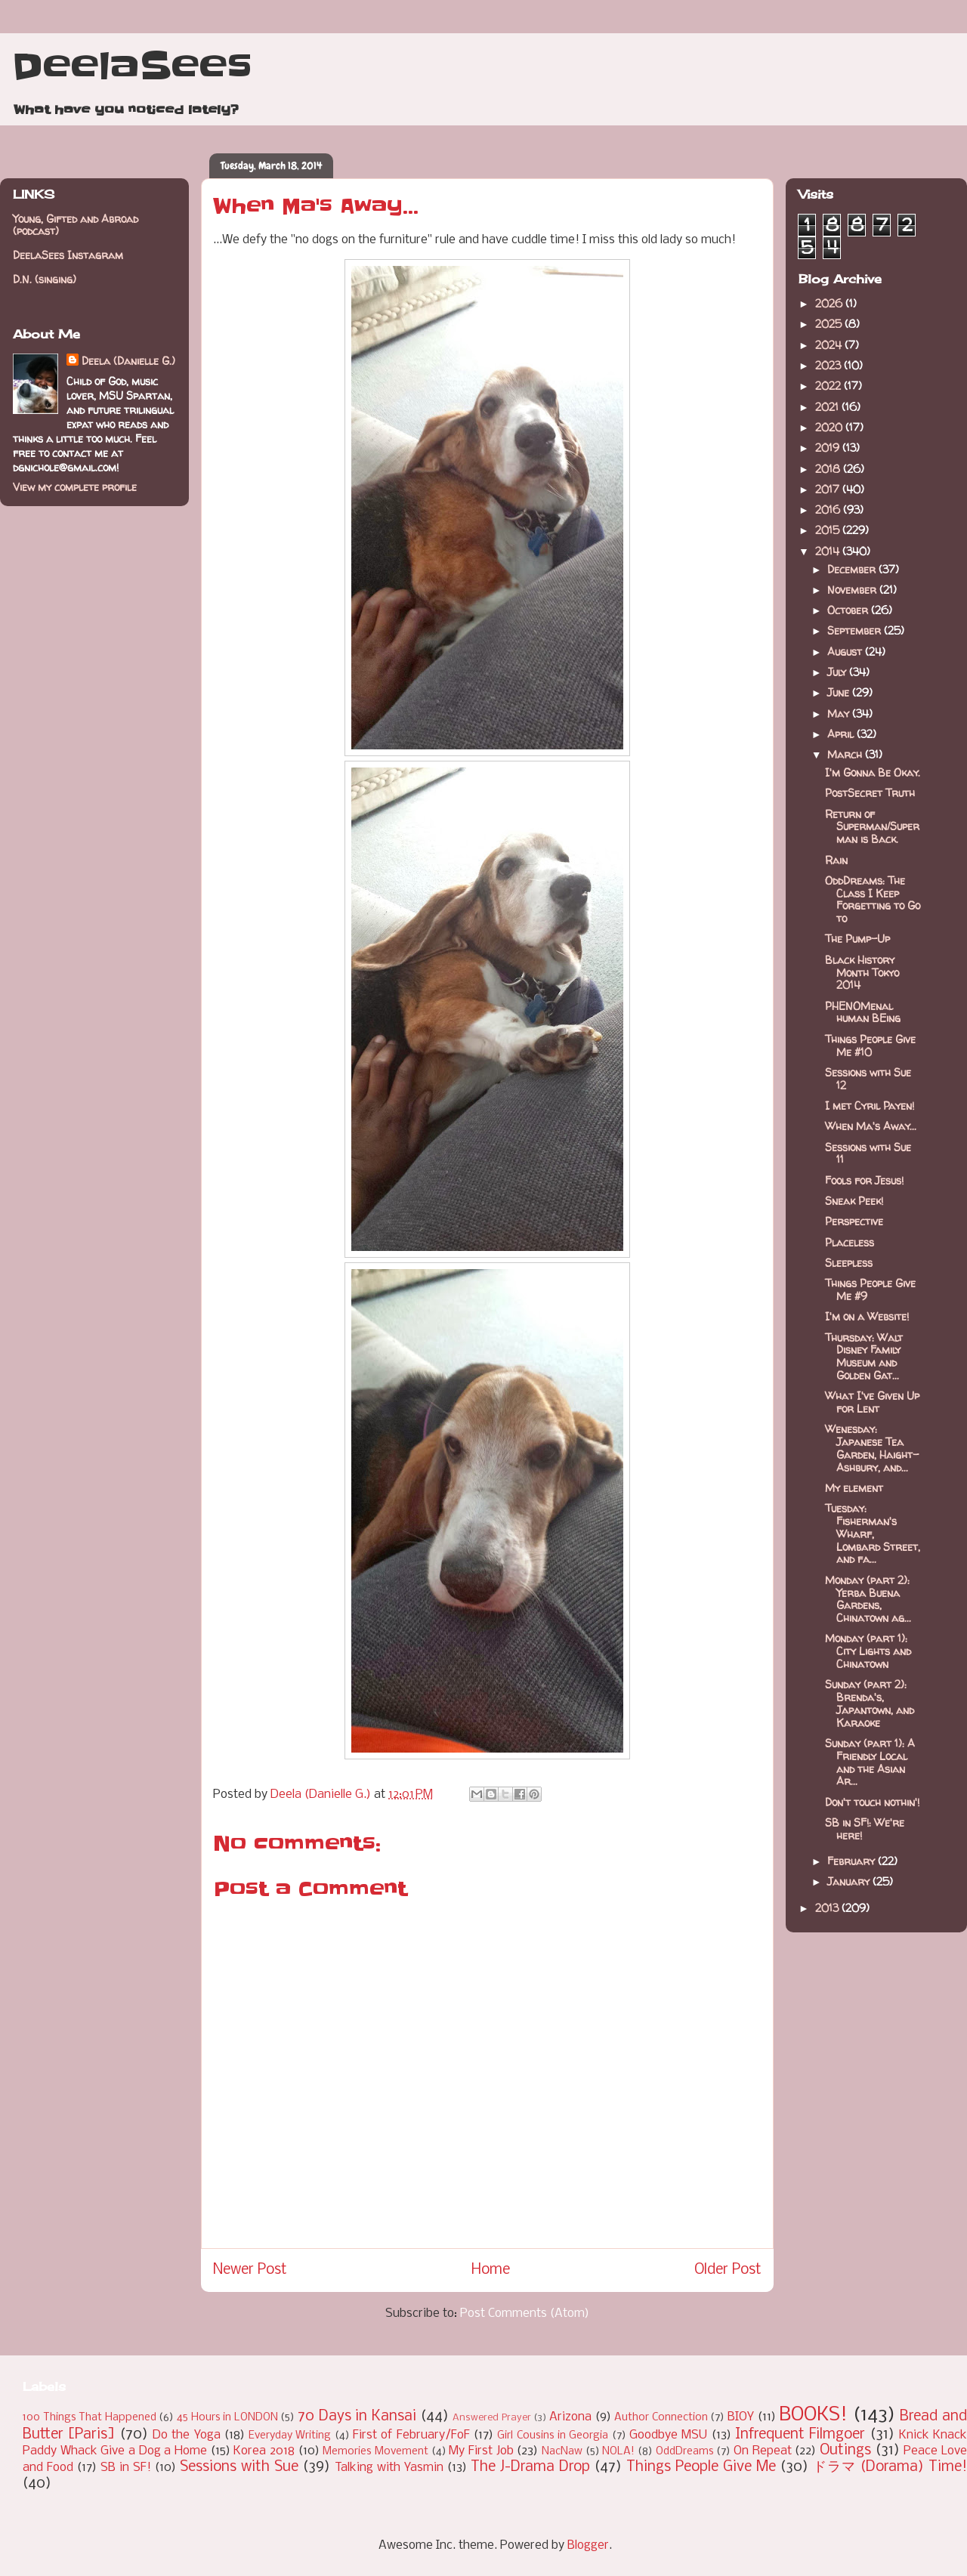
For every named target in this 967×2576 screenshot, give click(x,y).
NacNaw (562, 2451)
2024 (830, 345)
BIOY (741, 2417)
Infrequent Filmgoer (800, 2434)
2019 (828, 447)
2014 (828, 551)
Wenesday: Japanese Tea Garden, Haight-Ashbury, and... (872, 1448)
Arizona (570, 2417)
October (849, 610)
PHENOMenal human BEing (863, 1012)
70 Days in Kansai (357, 2416)
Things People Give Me (701, 2467)
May (839, 713)
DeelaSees (132, 66)
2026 (830, 303)
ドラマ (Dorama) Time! (890, 2467)
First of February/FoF (411, 2435)
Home (490, 2270)
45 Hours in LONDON (227, 2417)
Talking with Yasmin (389, 2467)
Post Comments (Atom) (524, 2313)
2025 (830, 324)
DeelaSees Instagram (68, 255)
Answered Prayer (492, 2418)
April (842, 734)
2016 (829, 509)
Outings (845, 2450)
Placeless (849, 1242)
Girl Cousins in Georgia (552, 2436)
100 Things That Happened (89, 2417)
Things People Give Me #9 (870, 1289)
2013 (828, 1908)
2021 (828, 407)
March (846, 754)
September (855, 630)
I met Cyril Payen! (869, 1105)
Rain (836, 860)
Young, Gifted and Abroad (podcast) (75, 225)
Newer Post (250, 2270)
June (839, 692)
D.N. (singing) (44, 279)
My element (854, 1488)
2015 (828, 530)
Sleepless (849, 1263)
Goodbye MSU (668, 2435)
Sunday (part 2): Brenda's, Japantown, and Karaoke (869, 1703)
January (850, 1881)
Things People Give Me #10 (870, 1045)
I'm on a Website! (867, 1316)
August (846, 651)
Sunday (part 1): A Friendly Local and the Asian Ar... (870, 1762)
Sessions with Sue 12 (868, 1078)
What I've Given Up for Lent (872, 1402)
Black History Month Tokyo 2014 (862, 973)
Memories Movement (375, 2451)
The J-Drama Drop (530, 2467)
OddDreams (685, 2451)
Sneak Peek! (854, 1201)
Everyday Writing (290, 2436)
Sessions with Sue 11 (868, 1153)
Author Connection (661, 2417)
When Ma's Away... (870, 1126)
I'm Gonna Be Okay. (872, 772)
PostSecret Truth (870, 793)
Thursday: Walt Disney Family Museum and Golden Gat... (864, 1356)
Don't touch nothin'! (872, 1802)
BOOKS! (813, 2415)
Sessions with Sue (239, 2467)
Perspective (854, 1221)
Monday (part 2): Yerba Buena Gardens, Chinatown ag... (868, 1599)
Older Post (728, 2270)
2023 (829, 365)
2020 (830, 427)
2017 (828, 489)
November (853, 589)
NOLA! (618, 2451)
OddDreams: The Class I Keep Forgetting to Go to (872, 899)
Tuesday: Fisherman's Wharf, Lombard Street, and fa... (872, 1533)
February (852, 1861)
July (838, 672)
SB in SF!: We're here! (864, 1828)
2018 (829, 469)
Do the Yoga (187, 2435)
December (853, 569)
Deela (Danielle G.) (128, 361)
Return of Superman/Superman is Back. (872, 827)
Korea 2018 (264, 2451)
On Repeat (763, 2451)
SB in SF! (125, 2467)
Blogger (588, 2545)
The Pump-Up (857, 938)
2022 (829, 385)
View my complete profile (75, 487)
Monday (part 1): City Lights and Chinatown (868, 1651)
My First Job (481, 2451)
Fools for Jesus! (864, 1180)
